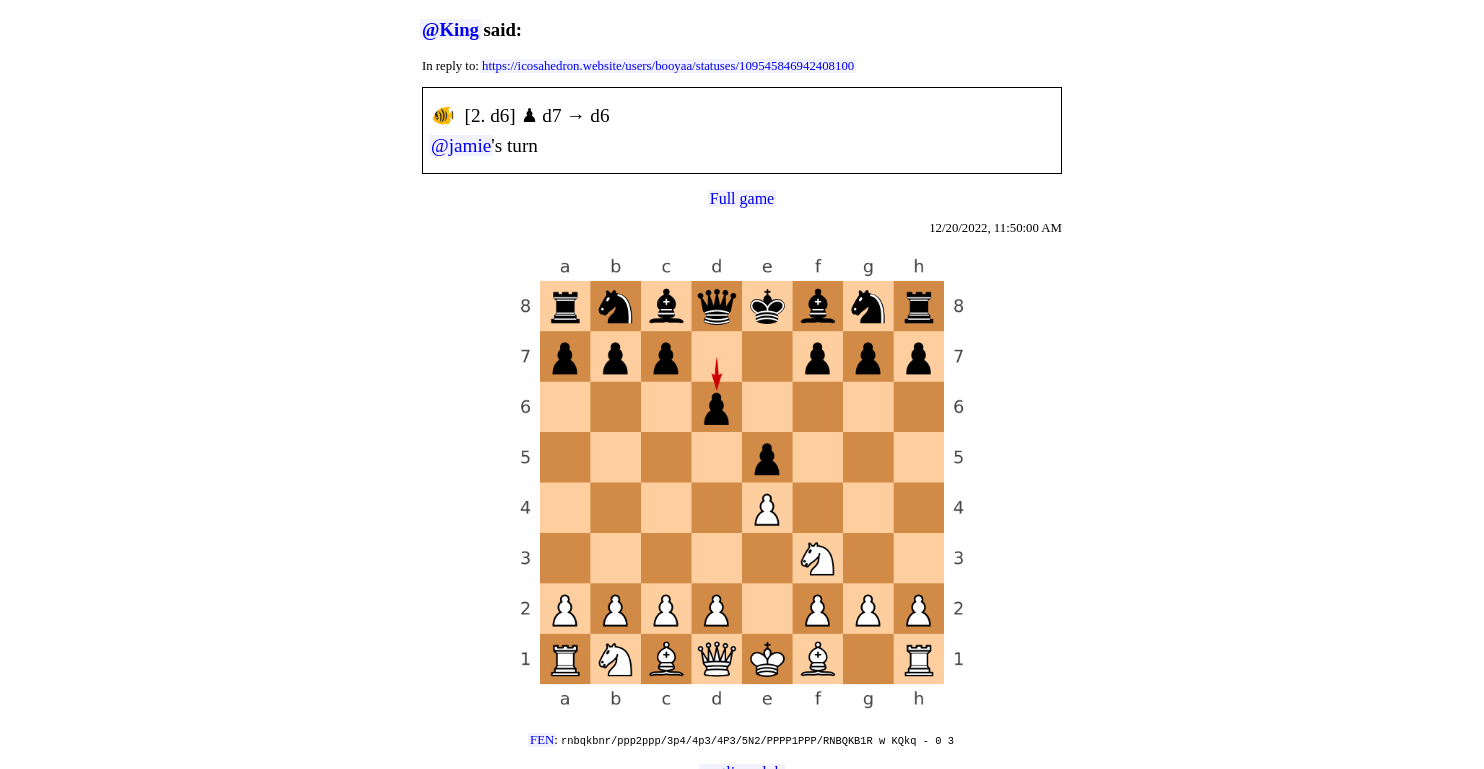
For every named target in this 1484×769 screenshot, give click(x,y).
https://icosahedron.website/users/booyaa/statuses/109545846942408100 (668, 66)
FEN (542, 740)
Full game (742, 198)
